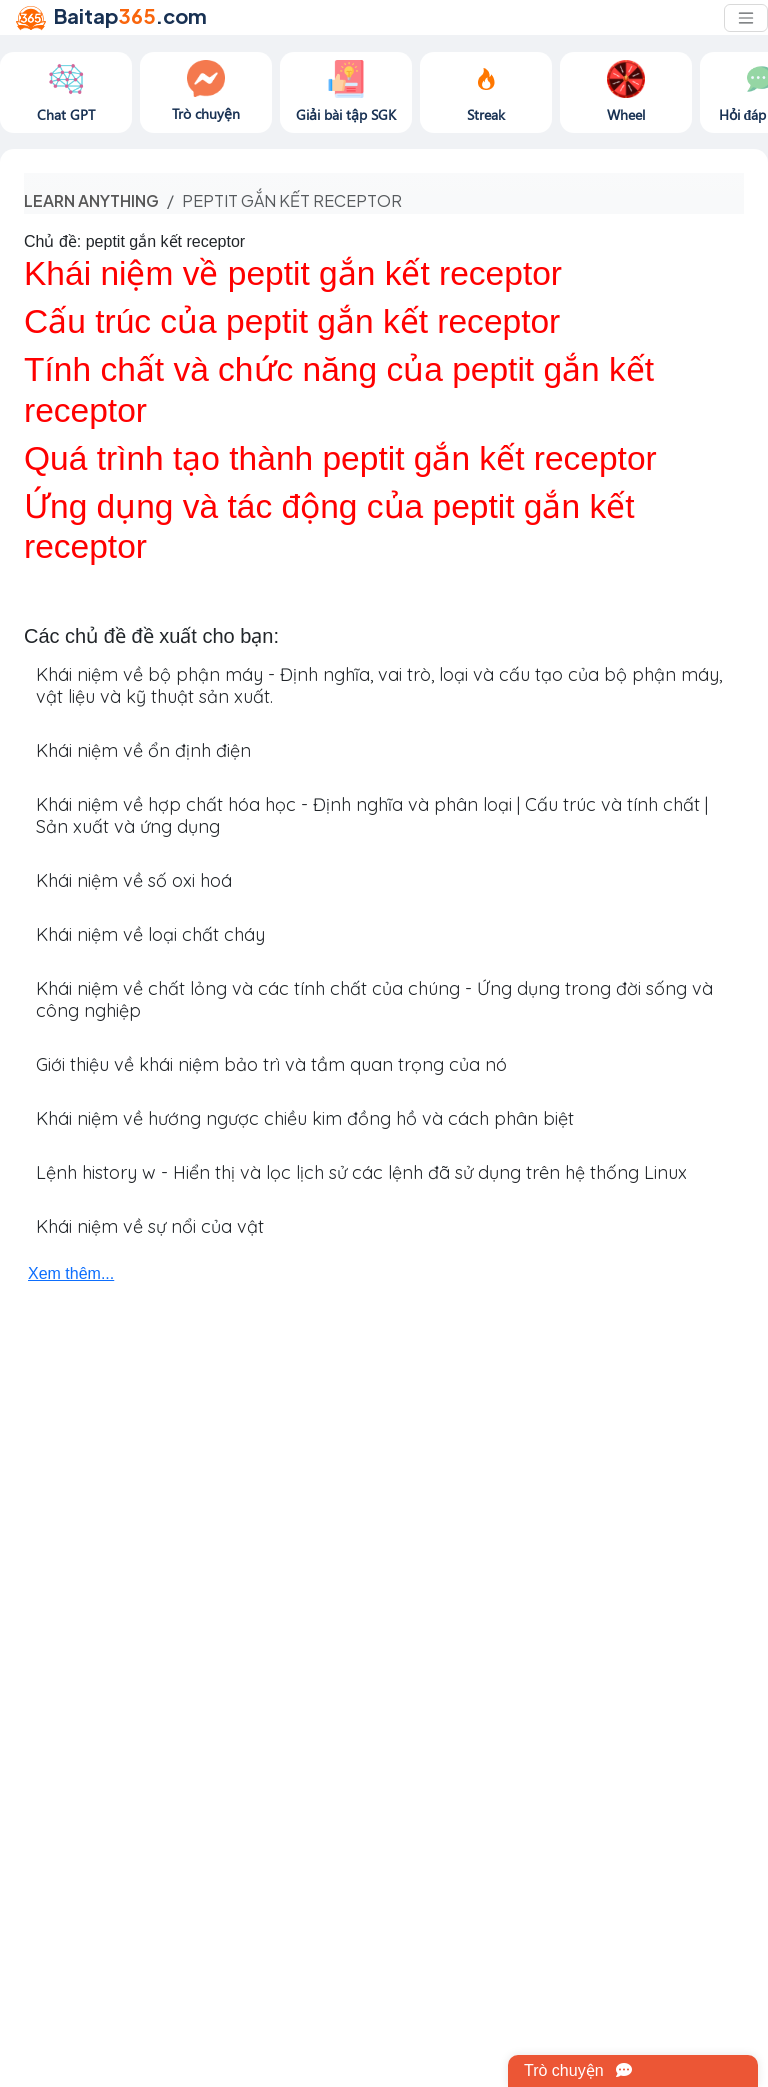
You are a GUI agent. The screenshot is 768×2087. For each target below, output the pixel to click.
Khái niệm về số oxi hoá (134, 880)
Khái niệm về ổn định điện (143, 750)
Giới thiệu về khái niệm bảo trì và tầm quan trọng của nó (271, 1064)
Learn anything (91, 200)
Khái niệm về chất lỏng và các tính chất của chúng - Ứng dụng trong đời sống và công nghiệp (374, 999)
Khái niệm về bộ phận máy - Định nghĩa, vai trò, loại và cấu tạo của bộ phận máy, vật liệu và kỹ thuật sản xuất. (379, 685)
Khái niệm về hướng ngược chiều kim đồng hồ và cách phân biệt (305, 1118)
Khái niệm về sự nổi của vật (150, 1226)
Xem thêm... (71, 1273)
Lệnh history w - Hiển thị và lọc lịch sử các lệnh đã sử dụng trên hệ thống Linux (361, 1172)
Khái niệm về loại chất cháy (150, 934)
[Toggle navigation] (746, 18)
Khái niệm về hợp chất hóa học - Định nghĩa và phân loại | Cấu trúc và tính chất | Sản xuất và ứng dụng (372, 815)
